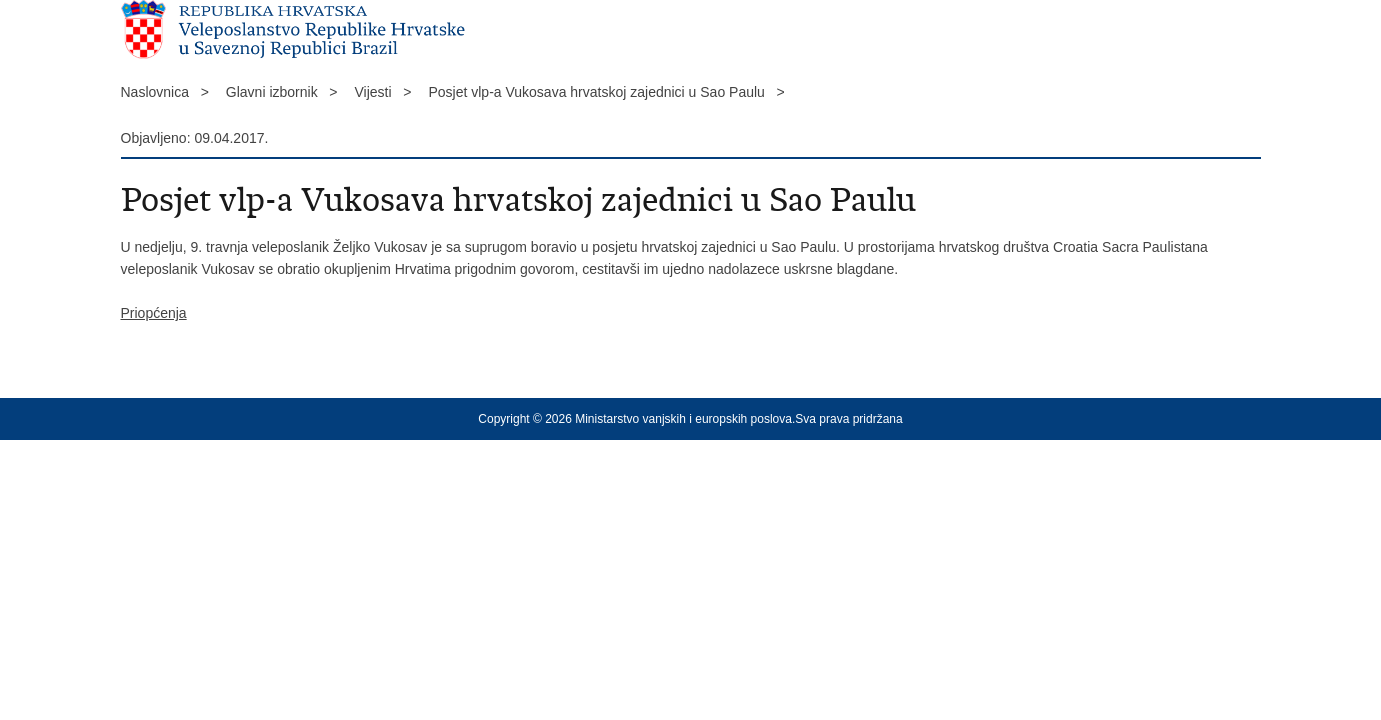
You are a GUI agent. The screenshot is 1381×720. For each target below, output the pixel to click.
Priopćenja (154, 313)
